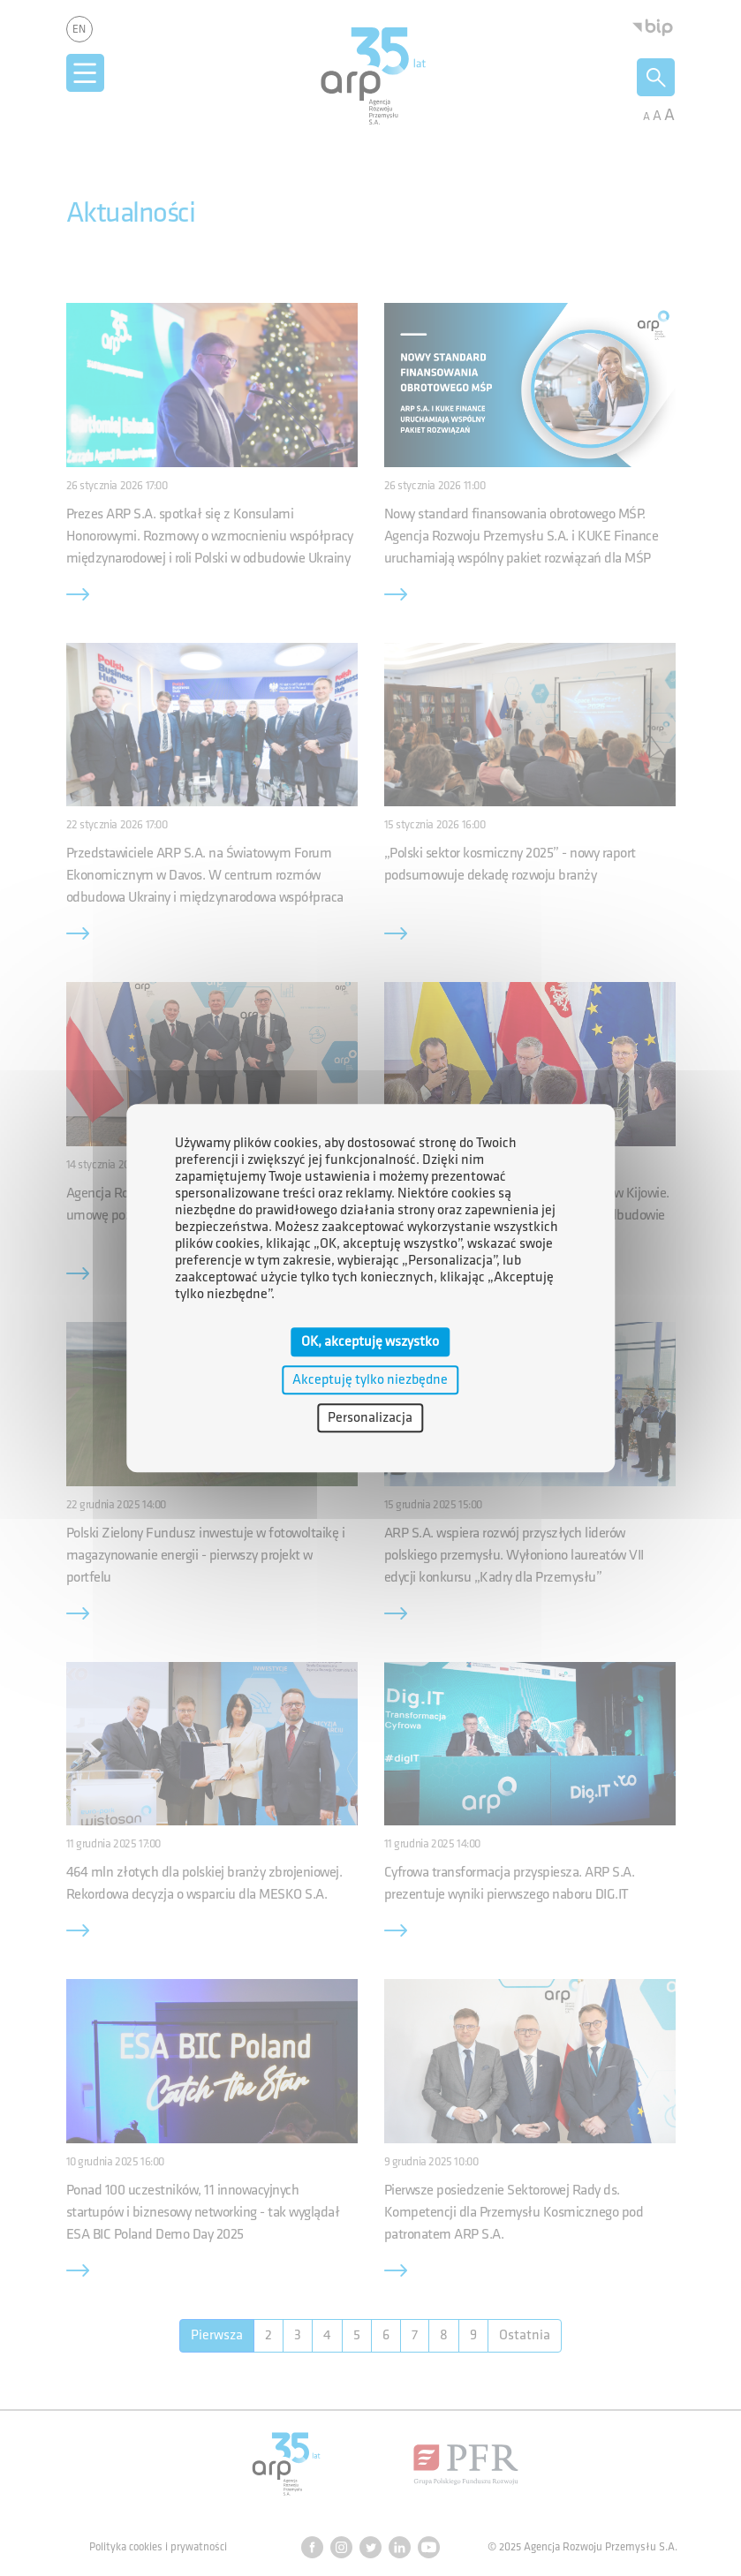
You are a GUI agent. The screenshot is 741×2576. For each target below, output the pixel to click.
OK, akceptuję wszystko (370, 1341)
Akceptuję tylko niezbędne (370, 1379)
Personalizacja (370, 1417)
